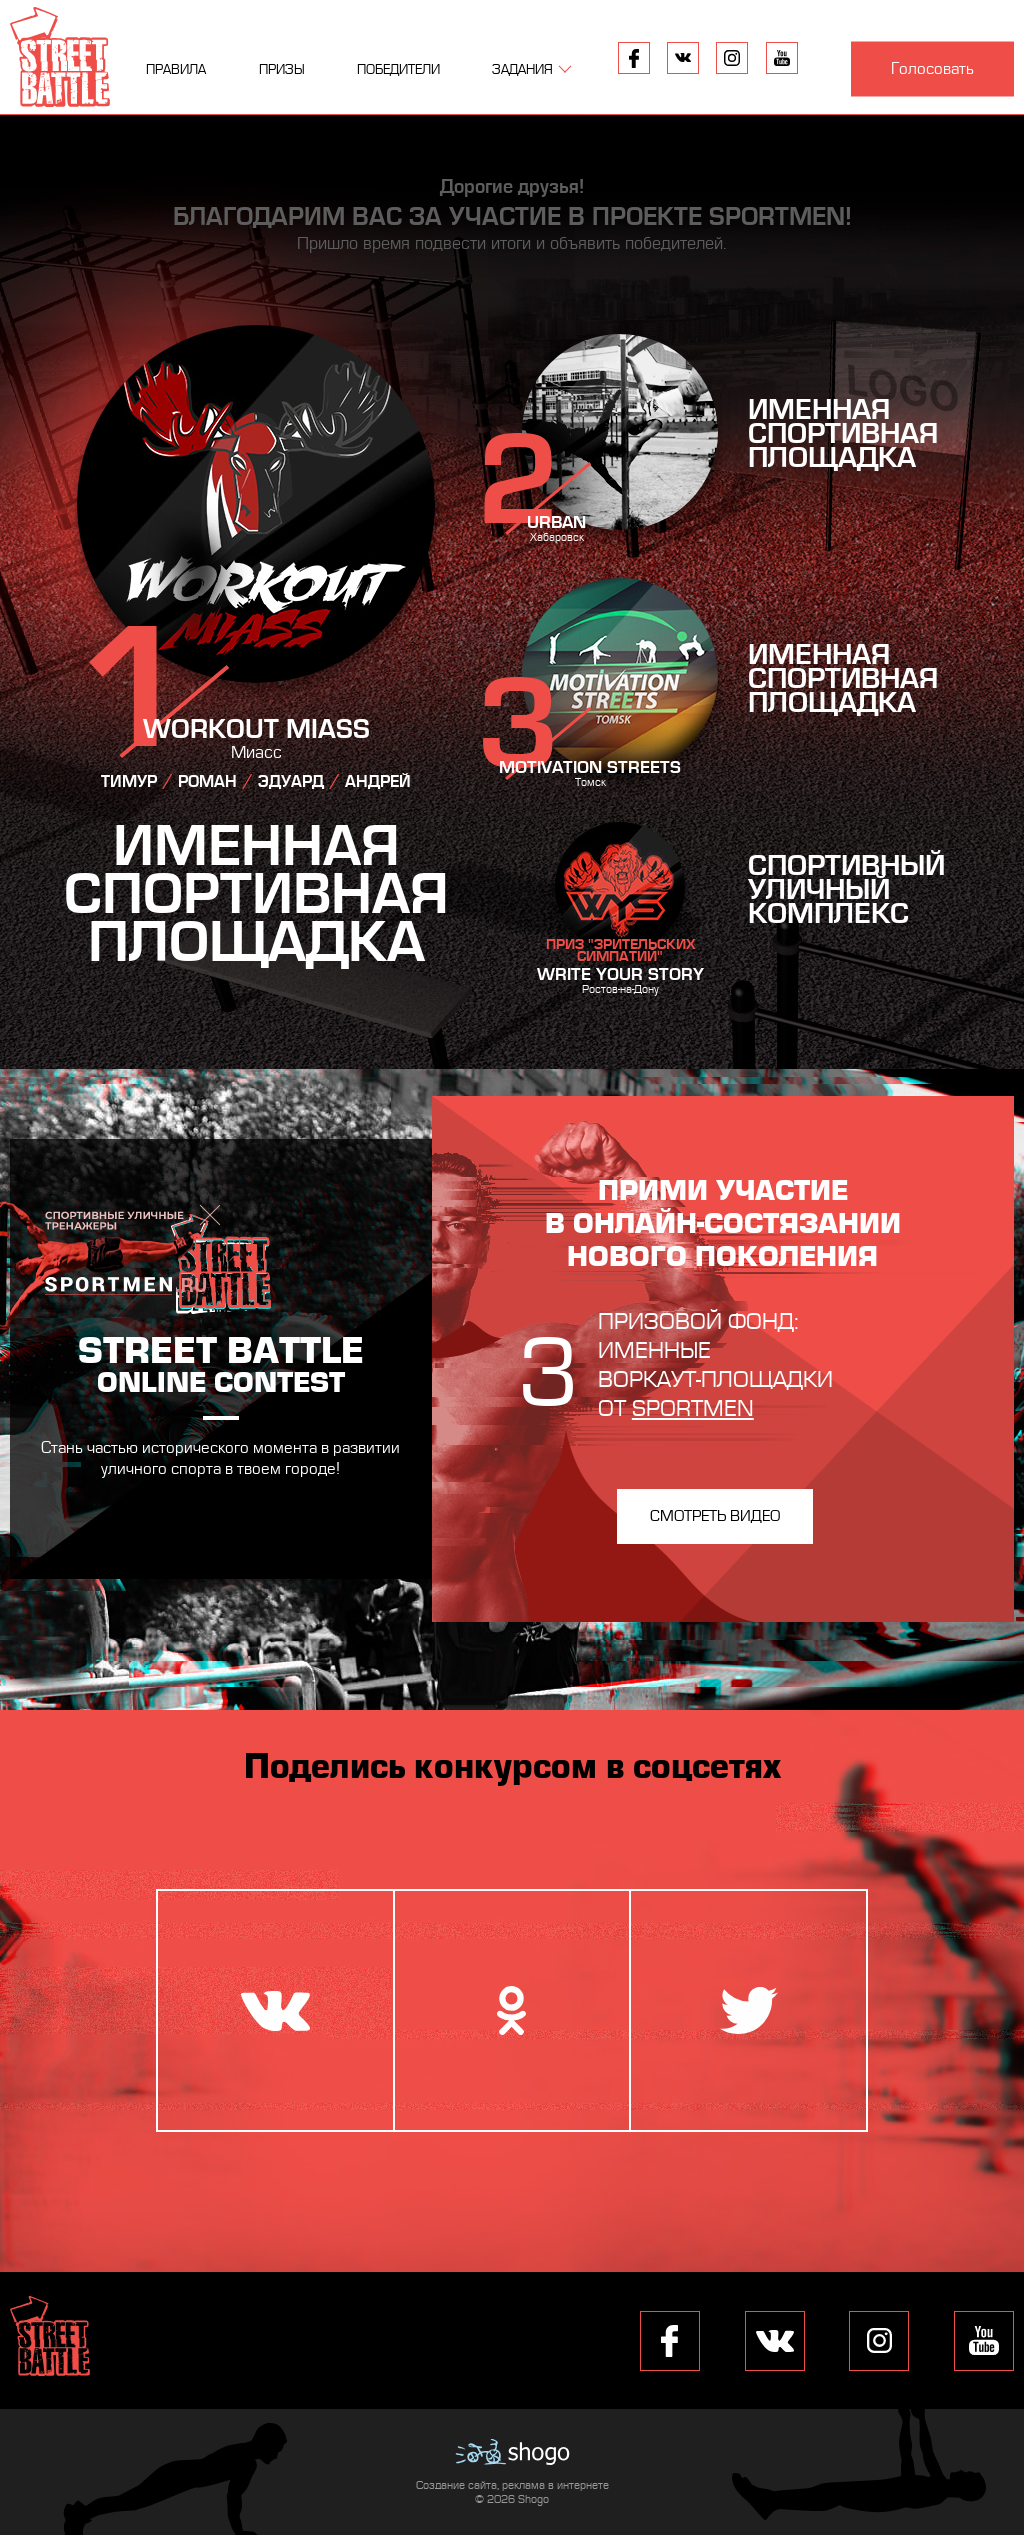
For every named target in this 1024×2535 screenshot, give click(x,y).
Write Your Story (620, 974)
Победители (398, 70)
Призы (282, 70)
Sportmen (693, 1408)
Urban (556, 522)
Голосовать (932, 69)
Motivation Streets (590, 767)
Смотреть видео (715, 1516)
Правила (176, 70)
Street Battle (60, 57)
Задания (522, 70)
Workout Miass (256, 729)
